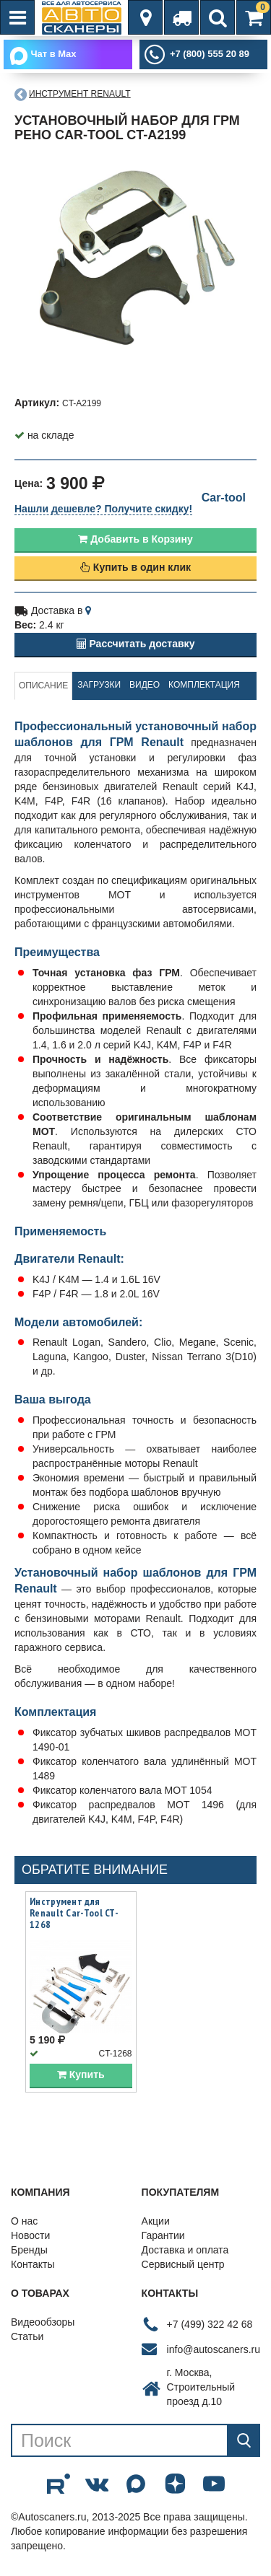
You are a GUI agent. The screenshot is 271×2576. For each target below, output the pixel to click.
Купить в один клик (135, 567)
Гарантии (163, 2236)
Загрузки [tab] (99, 685)
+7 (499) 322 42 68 (210, 2324)
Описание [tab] (43, 685)
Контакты (32, 2265)
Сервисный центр (183, 2265)
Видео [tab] (144, 685)
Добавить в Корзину (135, 539)
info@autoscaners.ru (213, 2349)
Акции (156, 2221)
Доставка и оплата (185, 2250)
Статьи (27, 2337)
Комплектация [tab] (204, 685)
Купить (81, 2075)
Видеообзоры (42, 2323)
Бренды (29, 2250)
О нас (24, 2221)
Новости (30, 2236)
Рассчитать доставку (136, 643)
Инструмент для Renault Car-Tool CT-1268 (74, 1914)
